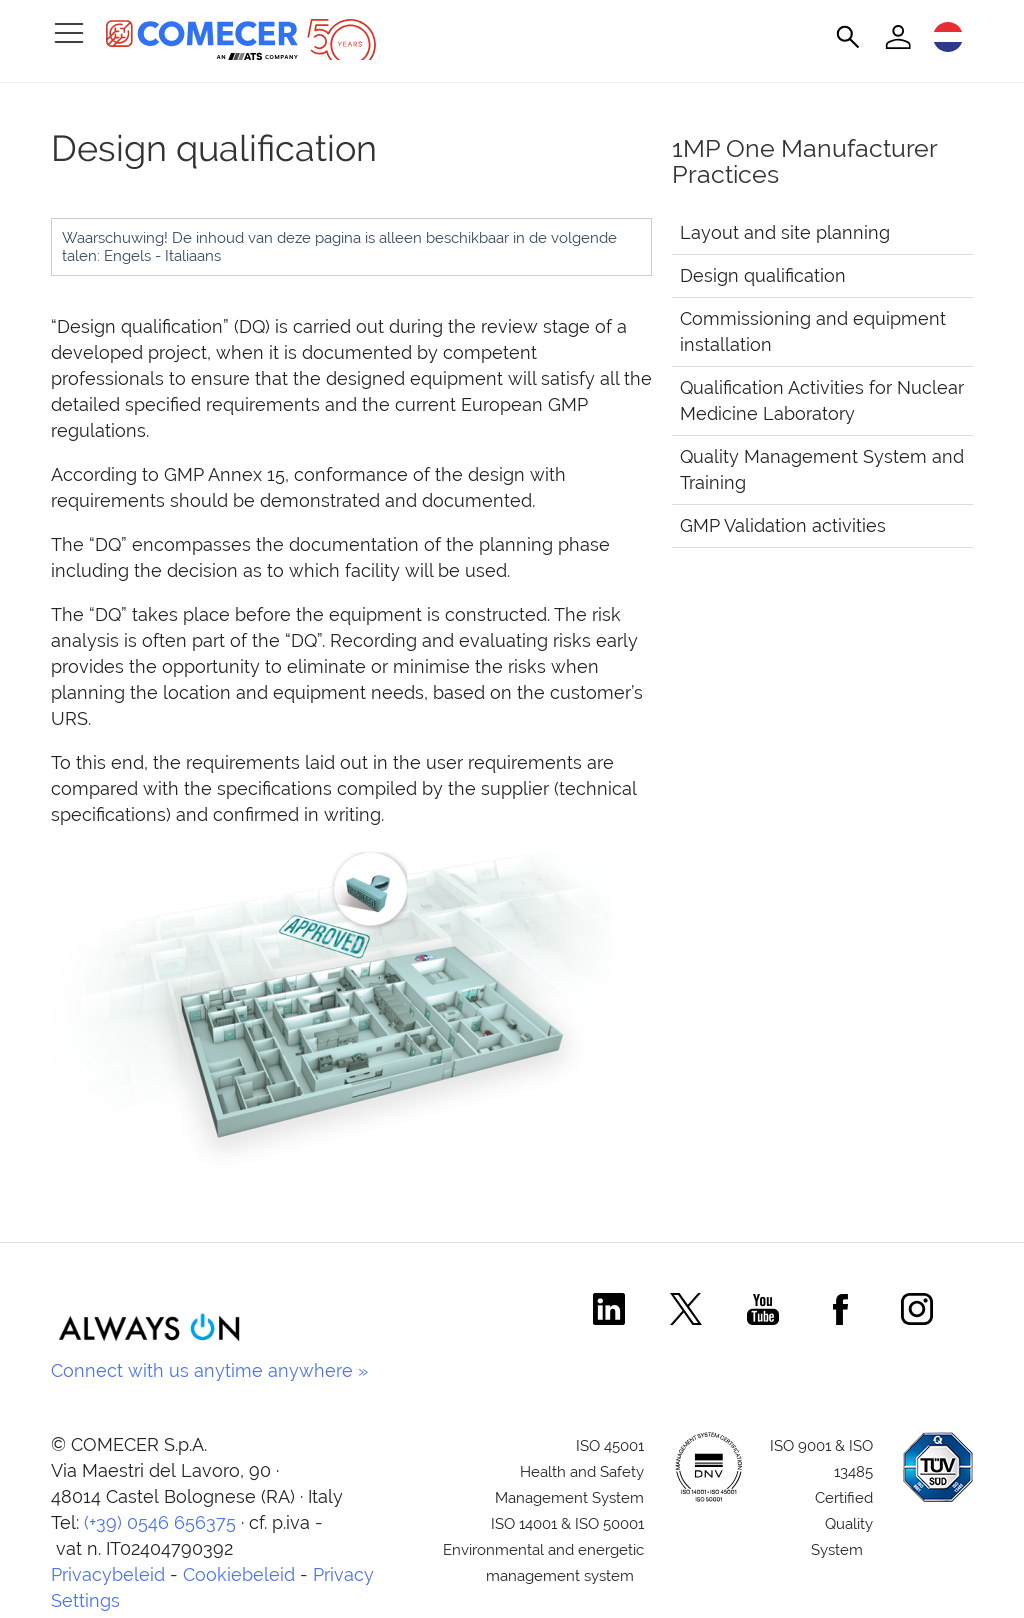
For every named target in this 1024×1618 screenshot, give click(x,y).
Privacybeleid (108, 1574)
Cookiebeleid (239, 1574)
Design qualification (763, 275)
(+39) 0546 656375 (160, 1522)
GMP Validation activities (783, 525)
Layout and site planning (785, 232)
